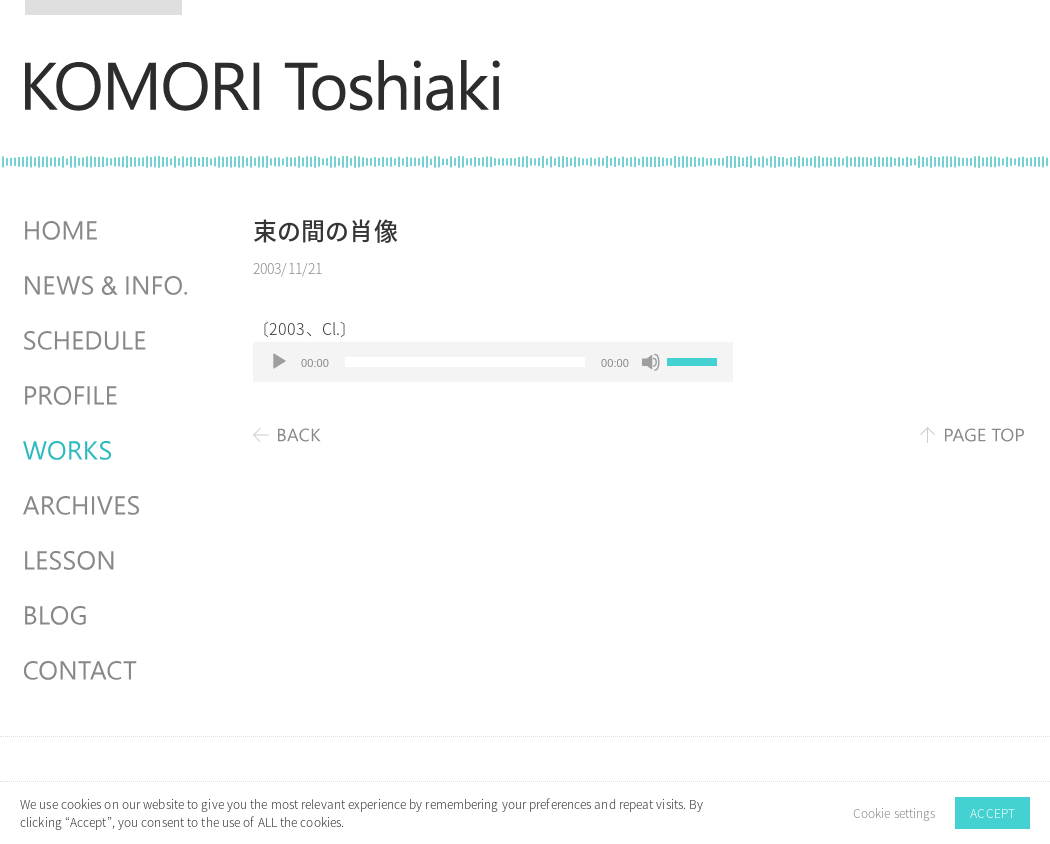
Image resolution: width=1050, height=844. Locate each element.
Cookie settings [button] (894, 813)
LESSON (108, 561)
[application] (493, 362)
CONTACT (108, 671)
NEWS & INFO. (108, 286)
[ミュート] (651, 362)
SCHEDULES (108, 341)
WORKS (108, 451)
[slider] (465, 362)
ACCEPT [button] (992, 813)
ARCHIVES (108, 506)
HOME (108, 231)
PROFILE (108, 396)
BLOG (108, 616)
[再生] (279, 362)
